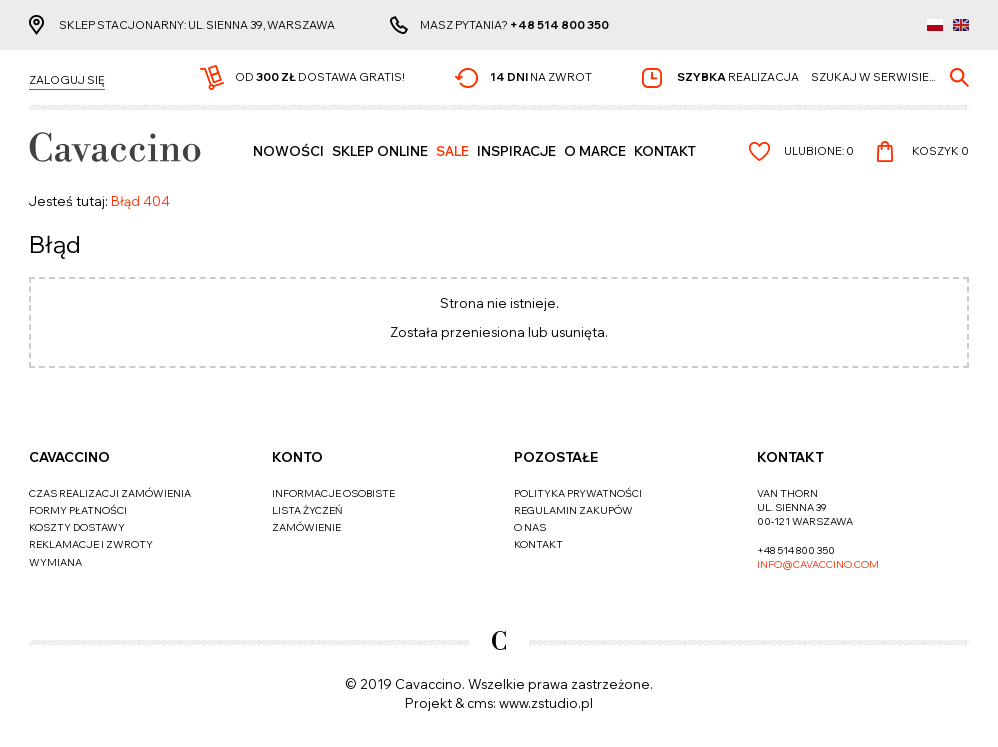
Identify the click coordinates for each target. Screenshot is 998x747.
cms (480, 703)
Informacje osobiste (333, 493)
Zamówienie (306, 527)
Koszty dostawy (77, 527)
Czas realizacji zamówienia (110, 493)
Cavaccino (69, 457)
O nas (530, 527)
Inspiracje (516, 151)
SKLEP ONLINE (380, 151)
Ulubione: (819, 151)
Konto (297, 457)
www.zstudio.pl (546, 703)
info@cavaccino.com (818, 564)
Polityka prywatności (578, 493)
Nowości (288, 151)
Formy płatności (78, 510)
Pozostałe (556, 457)
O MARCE (595, 151)
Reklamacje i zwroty (91, 544)
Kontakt (665, 151)
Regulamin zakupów (573, 510)
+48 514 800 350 (559, 25)
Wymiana (55, 562)
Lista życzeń (307, 510)
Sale (452, 151)
